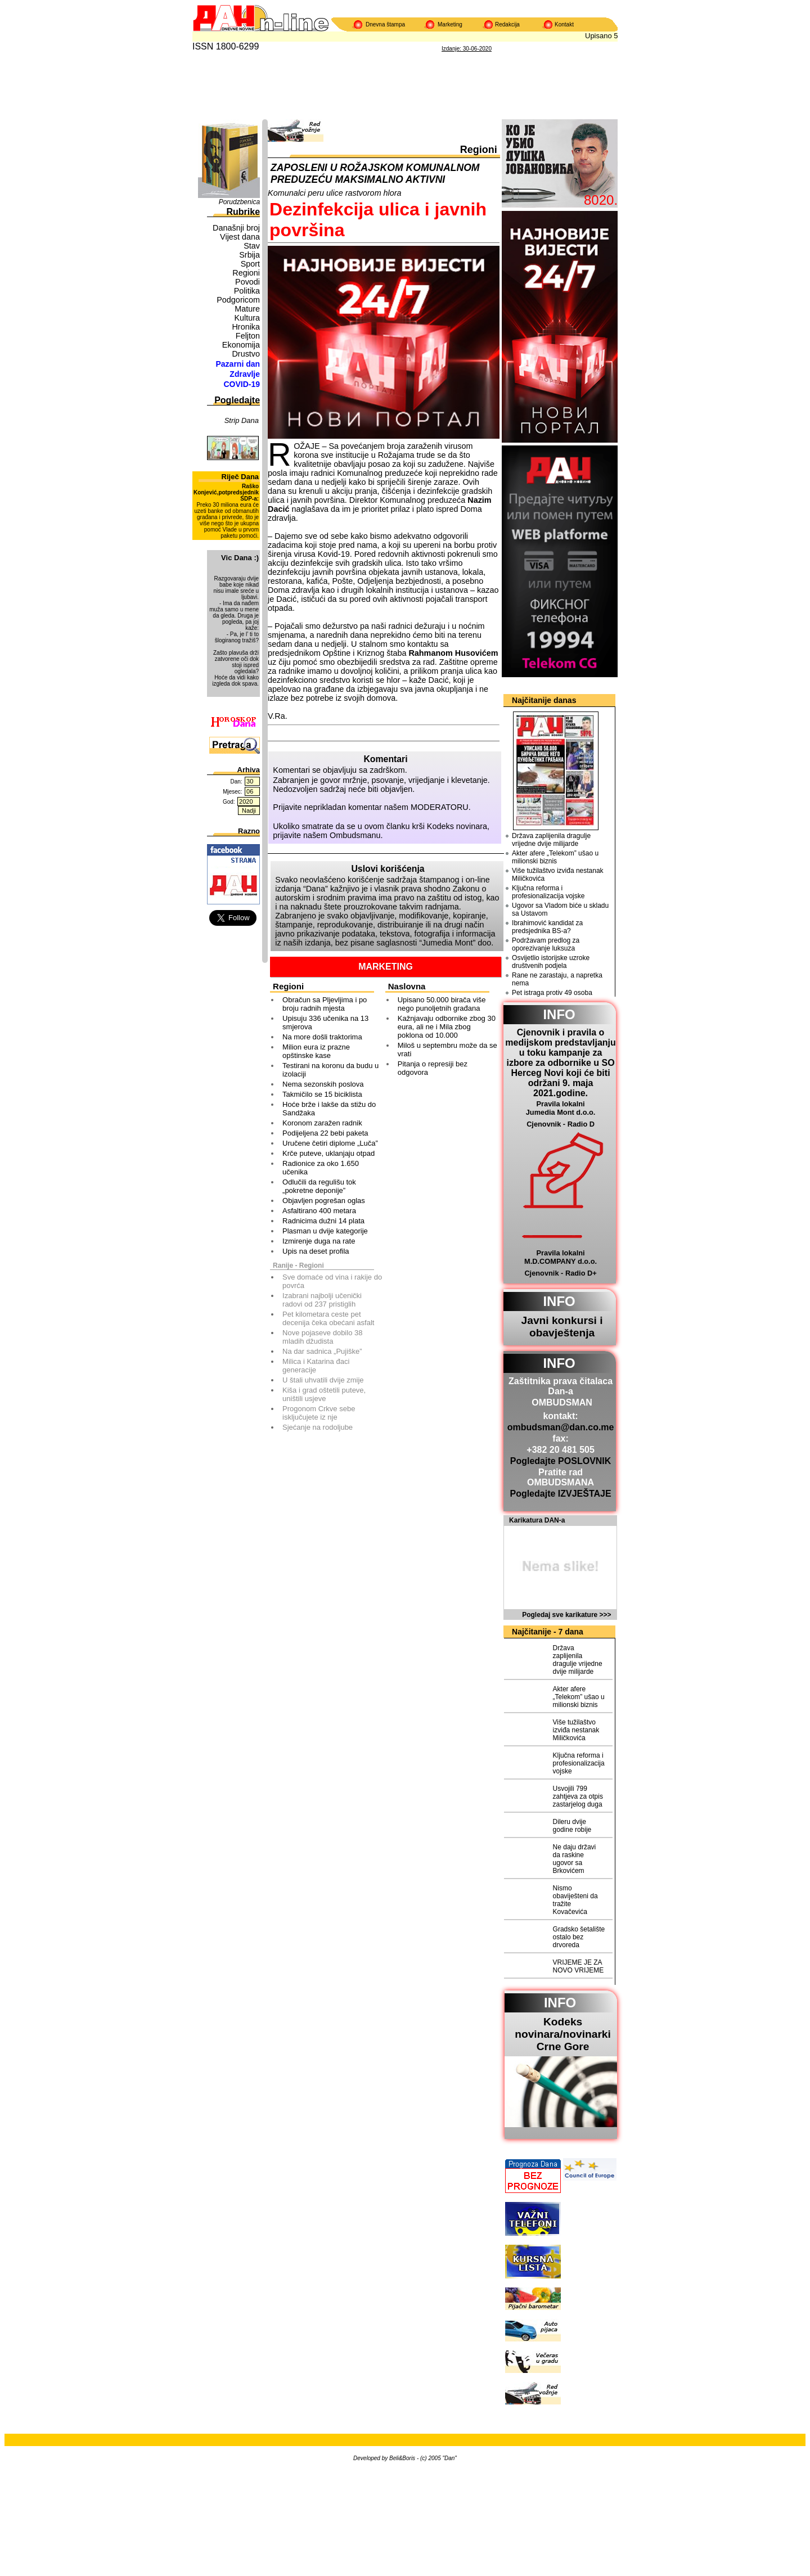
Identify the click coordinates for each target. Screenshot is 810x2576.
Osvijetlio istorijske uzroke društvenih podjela (551, 962)
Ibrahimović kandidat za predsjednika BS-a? (547, 927)
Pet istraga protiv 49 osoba (552, 993)
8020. (601, 200)
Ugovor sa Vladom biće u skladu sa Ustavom (560, 909)
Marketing (450, 24)
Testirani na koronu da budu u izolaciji (330, 1069)
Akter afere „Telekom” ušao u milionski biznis (555, 857)
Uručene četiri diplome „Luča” (330, 1143)
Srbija (249, 254)
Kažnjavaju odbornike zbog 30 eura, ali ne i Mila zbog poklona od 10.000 (447, 1026)
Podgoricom (238, 299)
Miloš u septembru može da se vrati (447, 1049)
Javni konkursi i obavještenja (562, 1326)
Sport (250, 263)
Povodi (247, 281)
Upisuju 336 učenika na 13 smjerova (325, 1022)
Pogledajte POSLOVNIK (560, 1461)
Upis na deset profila (315, 1251)
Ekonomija (241, 344)
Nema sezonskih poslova (323, 1084)
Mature (247, 308)
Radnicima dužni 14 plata (323, 1221)
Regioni (246, 272)
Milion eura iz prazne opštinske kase (316, 1051)
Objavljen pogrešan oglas (323, 1200)
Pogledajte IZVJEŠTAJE (560, 1493)
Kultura (247, 317)
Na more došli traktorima (322, 1037)
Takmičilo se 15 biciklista (322, 1094)
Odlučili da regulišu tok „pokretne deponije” (319, 1186)
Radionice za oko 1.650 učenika (320, 1167)
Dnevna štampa (385, 24)
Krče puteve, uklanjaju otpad (328, 1153)
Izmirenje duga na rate (318, 1241)
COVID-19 (241, 384)
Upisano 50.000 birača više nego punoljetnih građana (442, 1004)
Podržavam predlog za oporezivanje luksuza (545, 944)
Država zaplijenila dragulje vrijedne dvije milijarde (551, 840)
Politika (247, 290)
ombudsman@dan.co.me (560, 1427)
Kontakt (564, 24)
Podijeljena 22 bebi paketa (325, 1133)
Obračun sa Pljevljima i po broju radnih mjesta (324, 1004)
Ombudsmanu (355, 835)
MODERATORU (440, 807)
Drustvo (246, 353)
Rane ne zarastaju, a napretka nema (557, 979)
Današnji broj (236, 227)
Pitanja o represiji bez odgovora (432, 1068)
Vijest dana (240, 236)
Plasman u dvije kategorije (325, 1231)
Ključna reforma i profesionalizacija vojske (548, 892)
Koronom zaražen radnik (322, 1123)
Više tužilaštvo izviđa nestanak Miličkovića (558, 874)
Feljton (248, 335)
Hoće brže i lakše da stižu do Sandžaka (329, 1108)
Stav (252, 245)
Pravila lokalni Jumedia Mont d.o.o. (561, 1108)
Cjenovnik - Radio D (560, 1124)
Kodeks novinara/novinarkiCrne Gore (563, 2034)
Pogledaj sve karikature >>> (566, 1615)
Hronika (246, 326)
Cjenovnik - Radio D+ (560, 1273)
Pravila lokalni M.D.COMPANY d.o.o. (560, 1257)
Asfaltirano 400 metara (319, 1210)
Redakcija (507, 24)
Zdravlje (245, 374)
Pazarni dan (237, 363)
